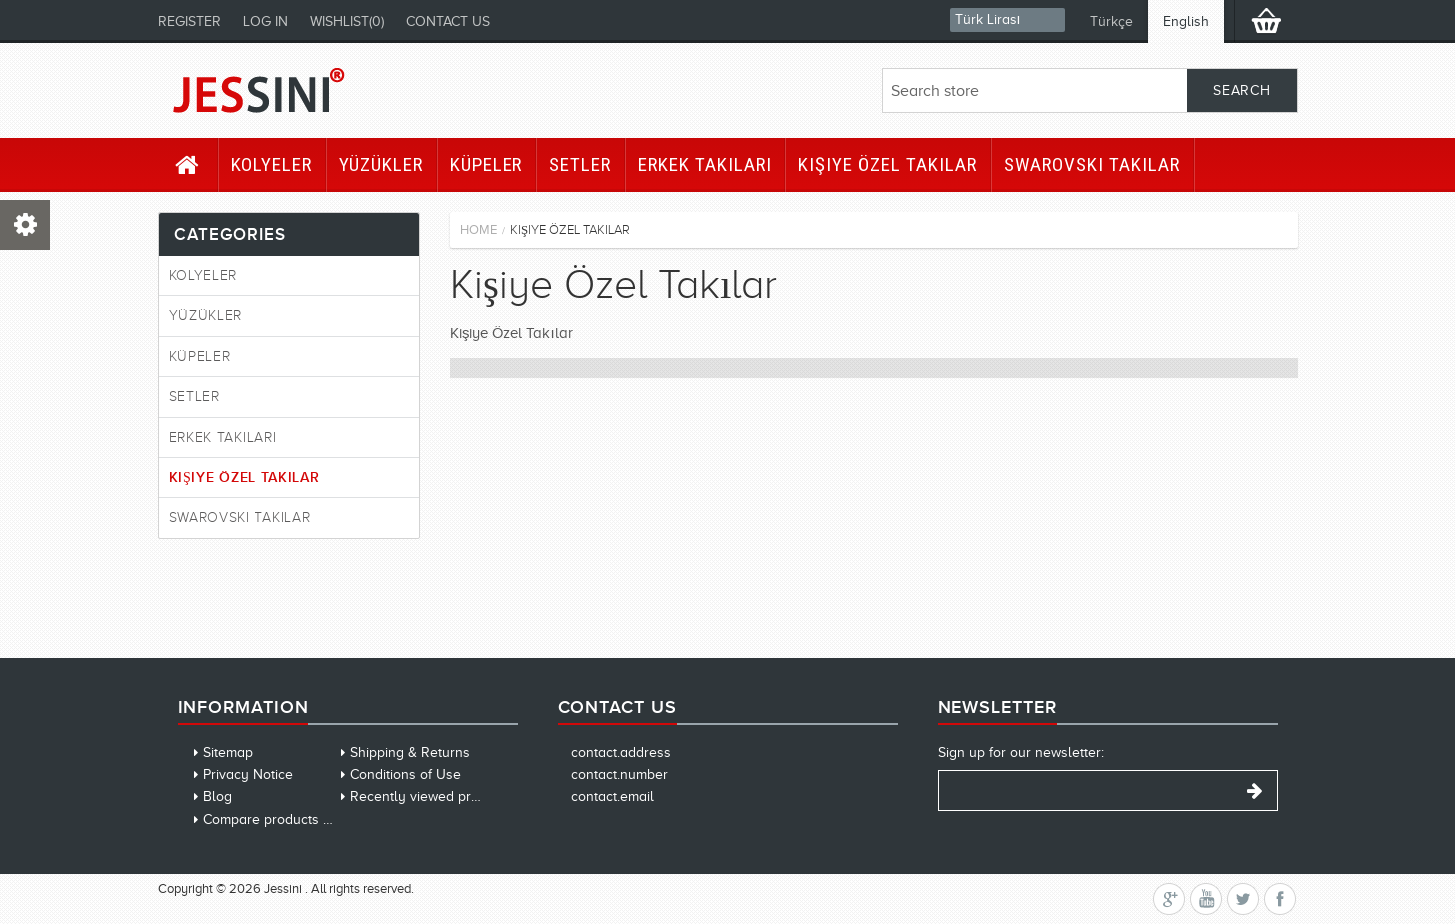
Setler (580, 164)
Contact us (448, 21)
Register (189, 21)
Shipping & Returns (410, 752)
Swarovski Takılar (1092, 164)
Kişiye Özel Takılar (887, 164)
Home (478, 229)
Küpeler (486, 164)
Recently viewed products (431, 796)
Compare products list (272, 819)
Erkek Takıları (704, 164)
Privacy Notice (248, 774)
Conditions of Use (405, 774)
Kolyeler (272, 164)
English (1186, 21)
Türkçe (1111, 21)
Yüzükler (381, 164)
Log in (265, 21)
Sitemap (228, 752)
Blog (217, 796)
